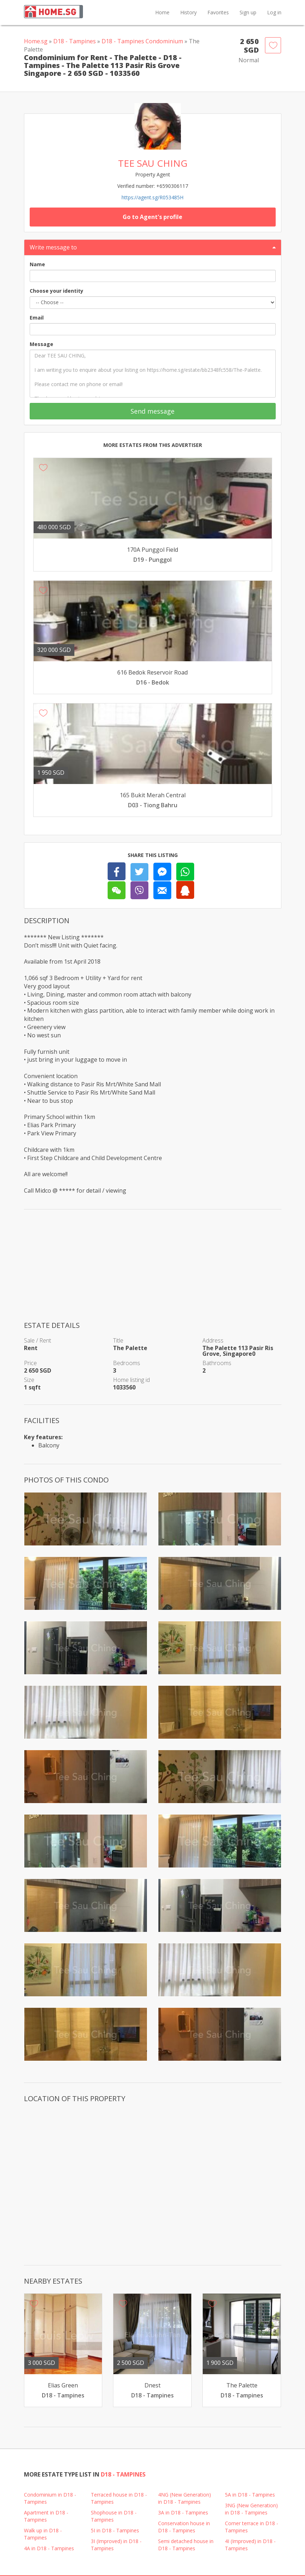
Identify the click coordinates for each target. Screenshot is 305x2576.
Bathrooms (216, 1363)
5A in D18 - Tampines (250, 2494)
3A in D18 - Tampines (183, 2512)
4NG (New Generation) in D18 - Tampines (184, 2498)
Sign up (248, 12)
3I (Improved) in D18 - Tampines (116, 2545)
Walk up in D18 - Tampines (43, 2534)
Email (37, 317)
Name (37, 264)
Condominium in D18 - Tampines (50, 2498)
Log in (274, 12)
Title (118, 1340)
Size (29, 1380)
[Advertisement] (152, 1270)
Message (41, 344)
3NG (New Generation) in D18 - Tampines (251, 2509)
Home (162, 12)
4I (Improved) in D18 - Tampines (250, 2545)
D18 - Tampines (74, 41)
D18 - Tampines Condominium (142, 41)
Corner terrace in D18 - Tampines (251, 2527)
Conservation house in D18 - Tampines (184, 2527)
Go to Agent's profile (152, 217)
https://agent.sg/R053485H (152, 197)
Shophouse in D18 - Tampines (114, 2516)
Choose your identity (56, 290)
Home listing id (131, 1380)
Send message (152, 411)
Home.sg (36, 41)
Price (30, 1363)
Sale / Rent (37, 1340)
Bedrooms (126, 1363)
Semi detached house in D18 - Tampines (185, 2545)
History (188, 12)
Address (212, 1340)
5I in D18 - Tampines (115, 2530)
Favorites (218, 12)
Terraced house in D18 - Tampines (119, 2498)
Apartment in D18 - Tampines (46, 2516)
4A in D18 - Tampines (49, 2548)
